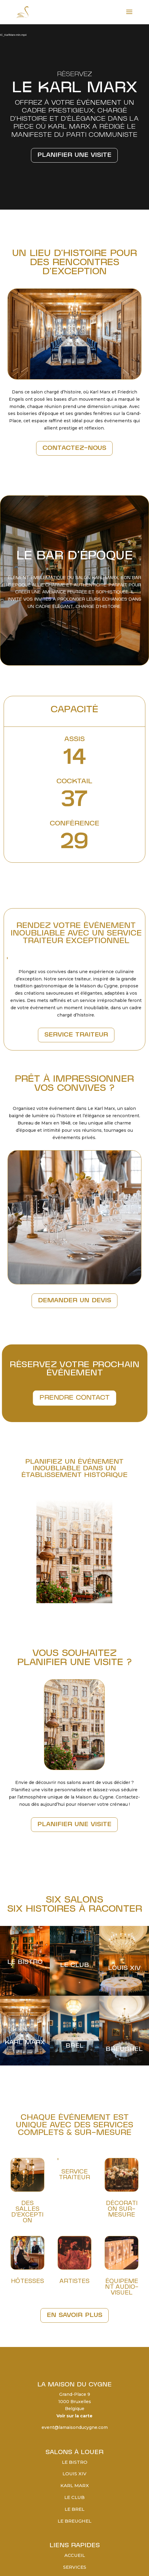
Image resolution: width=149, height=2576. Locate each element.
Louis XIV (74, 2474)
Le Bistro (74, 2462)
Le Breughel (74, 2521)
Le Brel (74, 2509)
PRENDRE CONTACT (74, 1397)
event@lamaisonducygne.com (75, 2427)
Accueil (74, 2555)
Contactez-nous (74, 448)
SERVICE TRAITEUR (76, 1035)
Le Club (74, 2497)
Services (74, 2567)
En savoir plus (74, 2315)
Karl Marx (74, 2485)
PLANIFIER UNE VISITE (74, 1824)
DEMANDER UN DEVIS (74, 1300)
